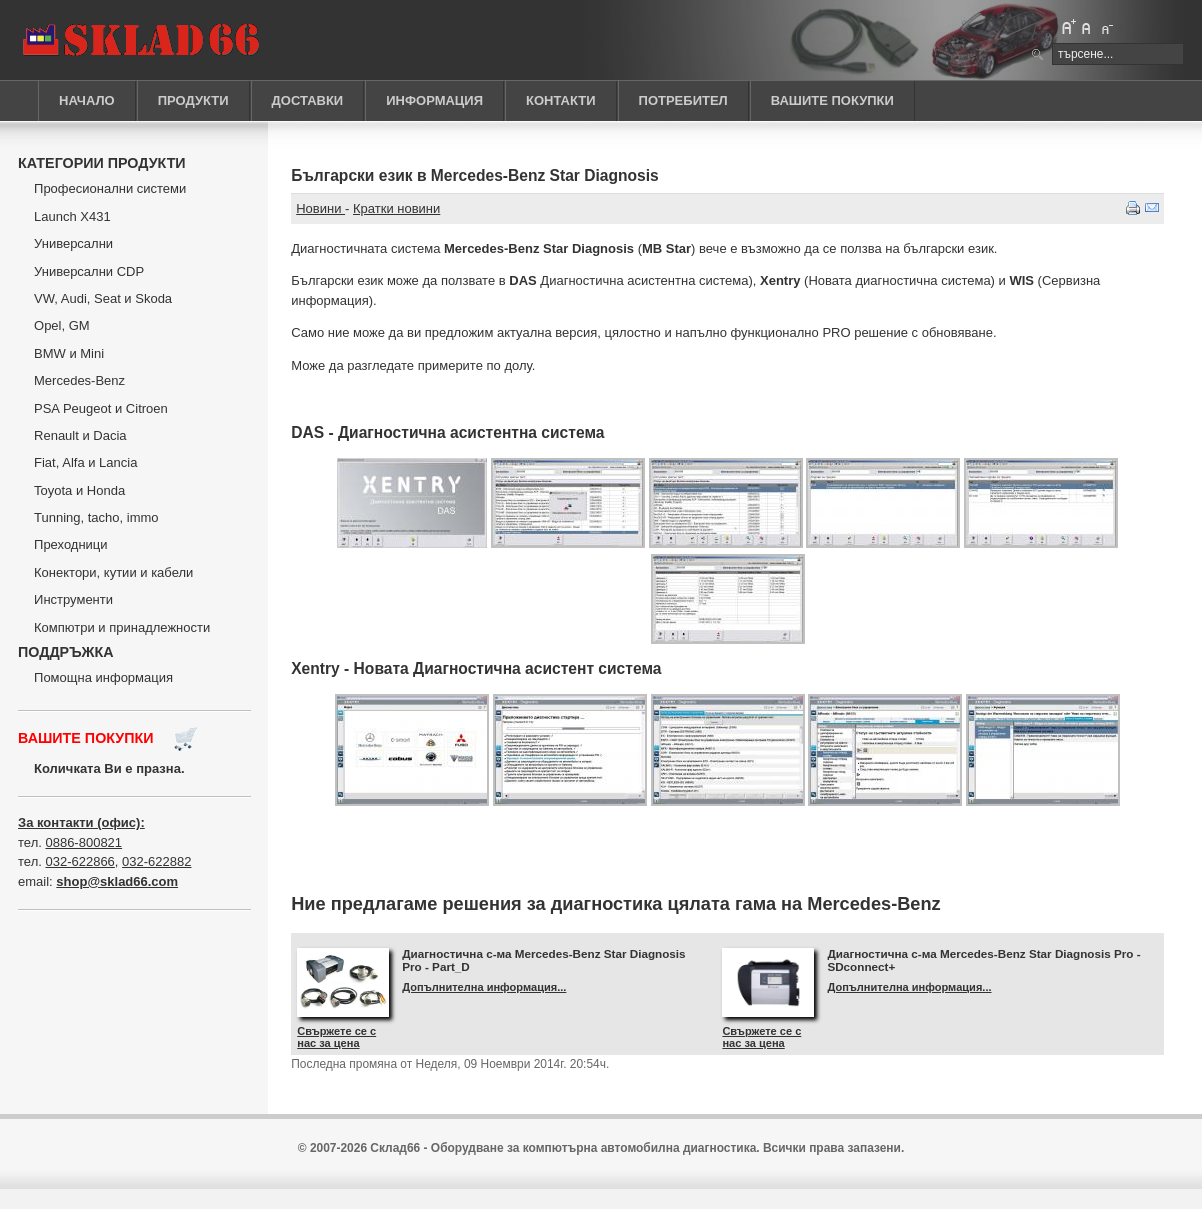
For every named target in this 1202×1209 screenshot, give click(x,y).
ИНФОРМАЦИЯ (434, 100)
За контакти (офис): (81, 822)
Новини (320, 208)
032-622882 (156, 861)
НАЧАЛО (87, 100)
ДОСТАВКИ (308, 100)
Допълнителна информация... (484, 987)
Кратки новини (396, 208)
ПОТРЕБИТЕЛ (683, 100)
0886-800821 (83, 842)
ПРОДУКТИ (193, 100)
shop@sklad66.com (117, 881)
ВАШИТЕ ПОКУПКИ (832, 100)
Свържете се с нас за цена (336, 1037)
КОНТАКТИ (561, 100)
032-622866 (79, 861)
